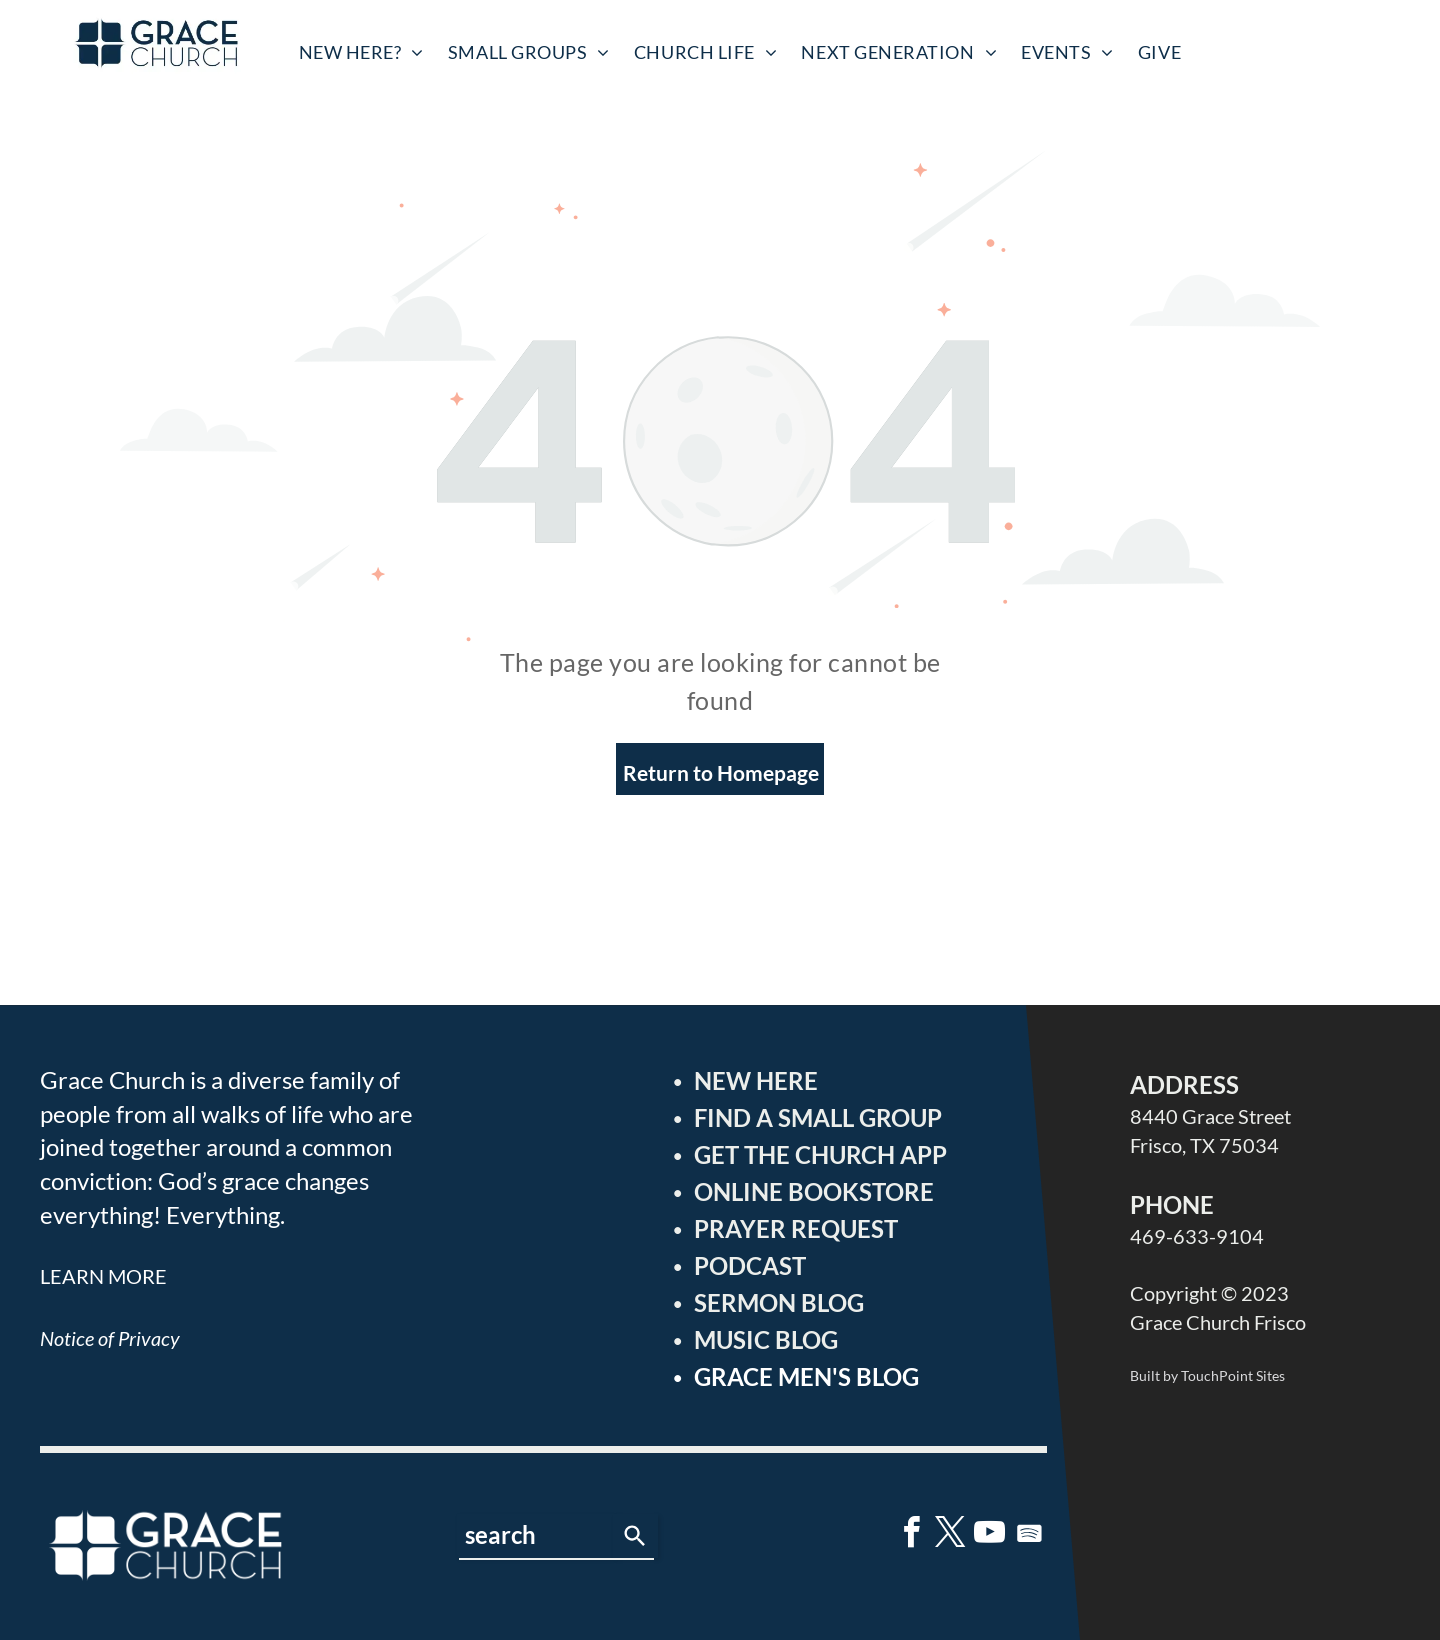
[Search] (635, 1536)
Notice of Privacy (110, 1338)
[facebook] (912, 1535)
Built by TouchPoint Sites (1207, 1375)
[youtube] (990, 1535)
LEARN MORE (103, 1276)
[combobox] (535, 1536)
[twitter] (951, 1535)
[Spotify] (1029, 1535)
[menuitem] (361, 52)
